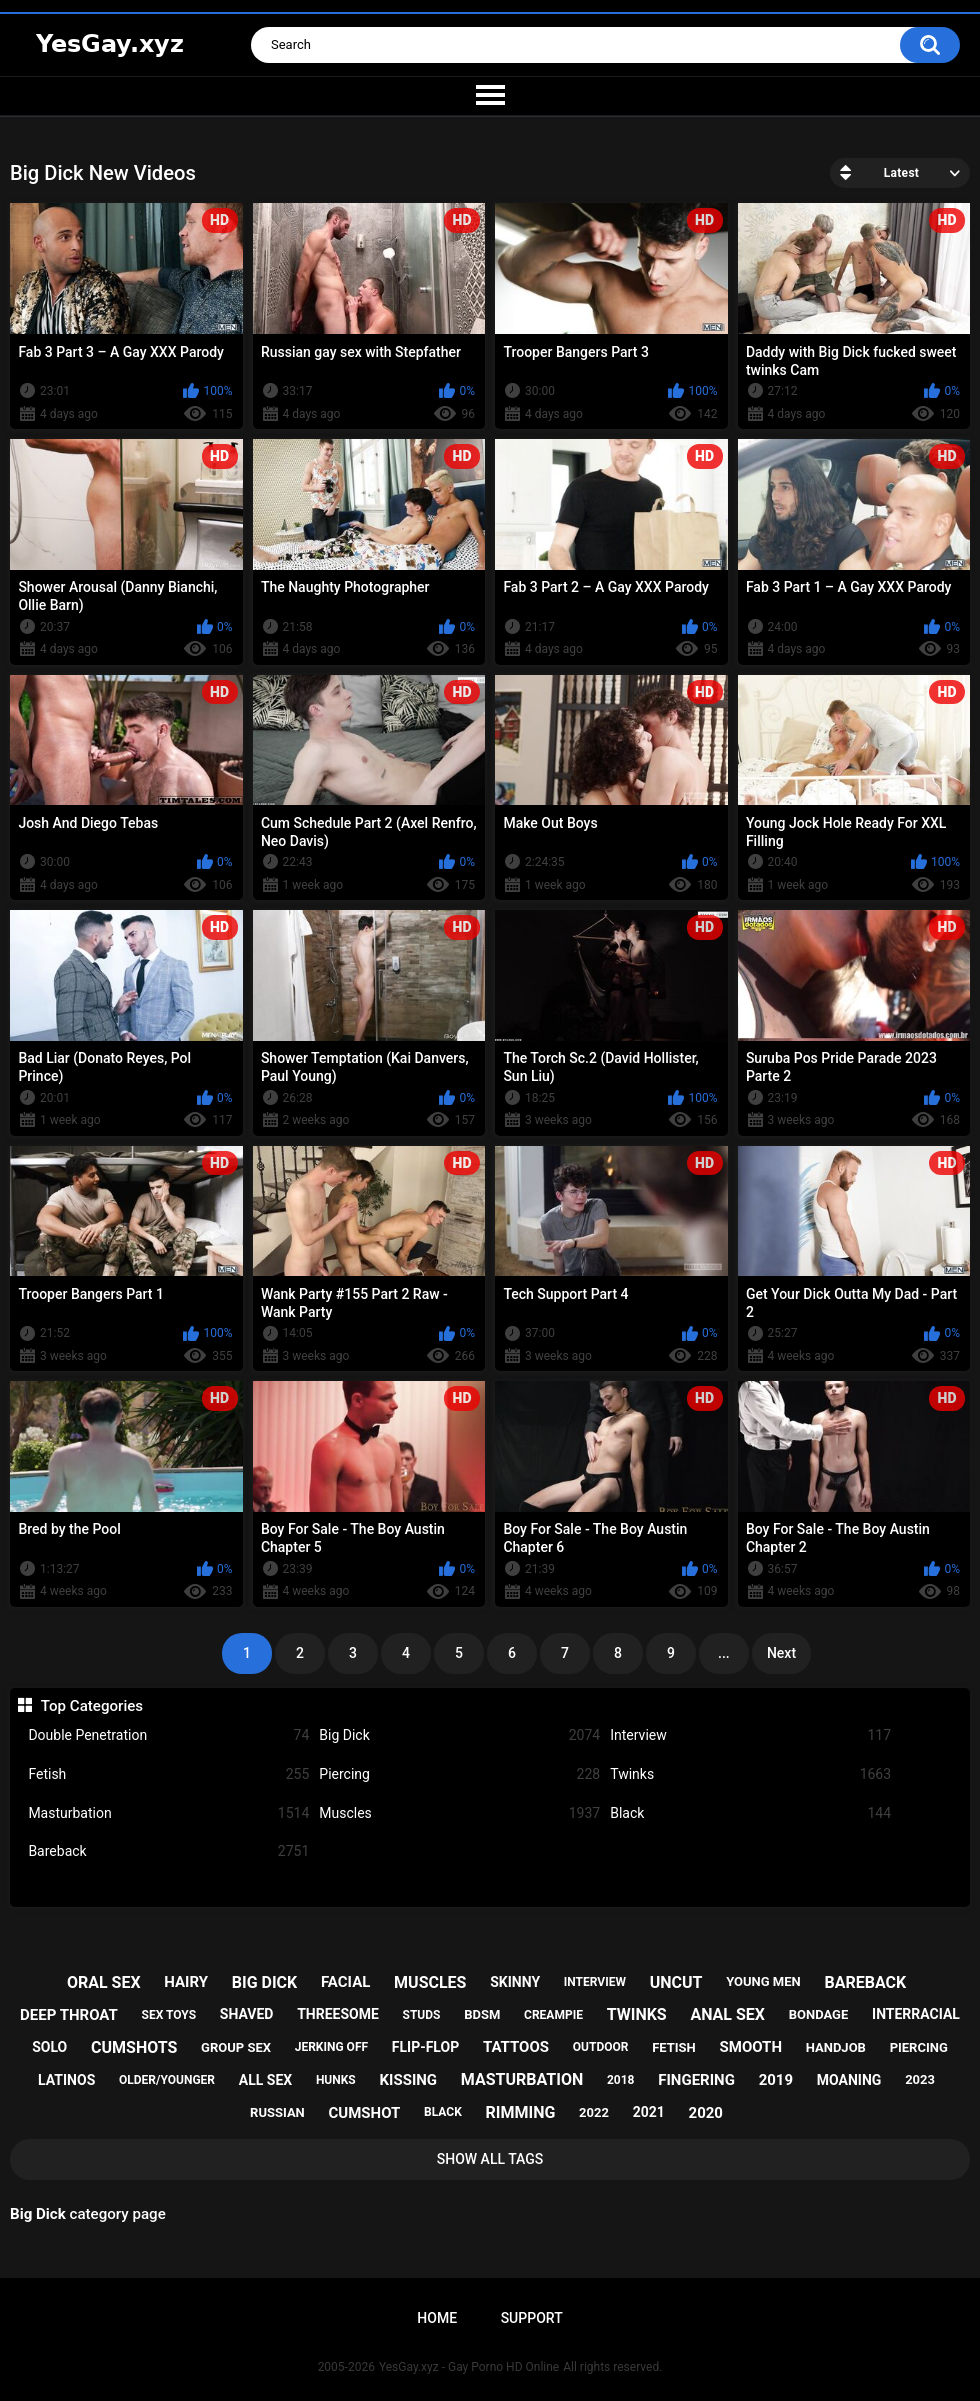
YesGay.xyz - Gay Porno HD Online (469, 2367)
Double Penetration (168, 1735)
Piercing (459, 1774)
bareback (865, 1982)
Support (532, 2318)
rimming (521, 2112)
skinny (515, 1982)
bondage (819, 2014)
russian (277, 2112)
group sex (236, 2047)
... (724, 1653)
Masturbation (168, 1813)
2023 (920, 2079)
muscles (430, 1982)
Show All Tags (490, 2159)
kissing (409, 2080)
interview (595, 1982)
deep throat (69, 2015)
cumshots (134, 2047)
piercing (919, 2047)
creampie (553, 2015)
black (443, 2112)
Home (437, 2318)
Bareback (168, 1851)
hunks (336, 2080)
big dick (265, 1982)
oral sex (104, 1982)
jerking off (331, 2047)
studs (422, 2015)
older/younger (167, 2080)
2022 (594, 2112)
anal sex (727, 2014)
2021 (649, 2112)
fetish (674, 2047)
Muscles (459, 1813)
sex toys (169, 2015)
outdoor (601, 2047)
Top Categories (92, 1706)
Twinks (750, 1774)
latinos (66, 2080)
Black (750, 1813)
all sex (265, 2080)
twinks (637, 2014)
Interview (750, 1735)
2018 (621, 2080)
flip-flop (425, 2047)
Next (781, 1653)
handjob (836, 2047)
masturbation (522, 2079)
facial (345, 1982)
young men (763, 1981)
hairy (186, 1982)
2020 (706, 2113)
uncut (676, 1982)
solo (49, 2047)
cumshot (365, 2113)
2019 (776, 2080)
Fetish (168, 1774)
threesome (338, 2014)
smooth (751, 2047)
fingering (696, 2080)
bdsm (482, 2014)
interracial (916, 2014)
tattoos (516, 2047)
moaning (849, 2080)
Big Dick (459, 1735)
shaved (247, 2014)
